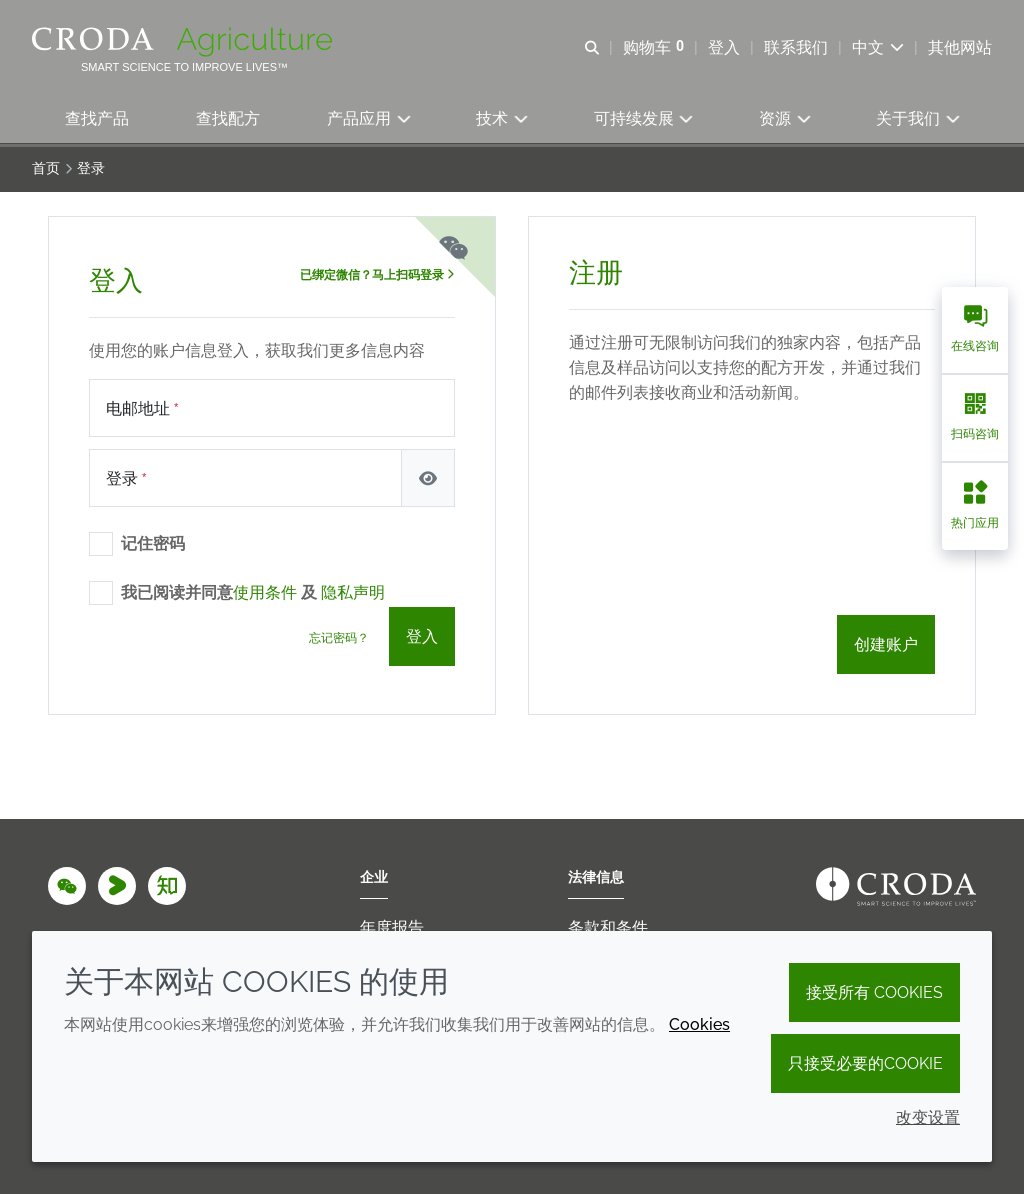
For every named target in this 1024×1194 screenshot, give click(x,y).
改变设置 (928, 1117)
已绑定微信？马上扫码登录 (377, 278)
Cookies (699, 1024)
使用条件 (265, 595)
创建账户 (886, 647)
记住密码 (153, 546)
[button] (98, 120)
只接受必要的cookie (865, 1063)
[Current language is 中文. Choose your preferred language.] (878, 47)
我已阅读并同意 (253, 595)
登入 (422, 639)
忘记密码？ (339, 641)
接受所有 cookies (874, 992)
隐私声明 (353, 595)
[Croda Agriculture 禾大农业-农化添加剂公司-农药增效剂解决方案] (184, 42)
